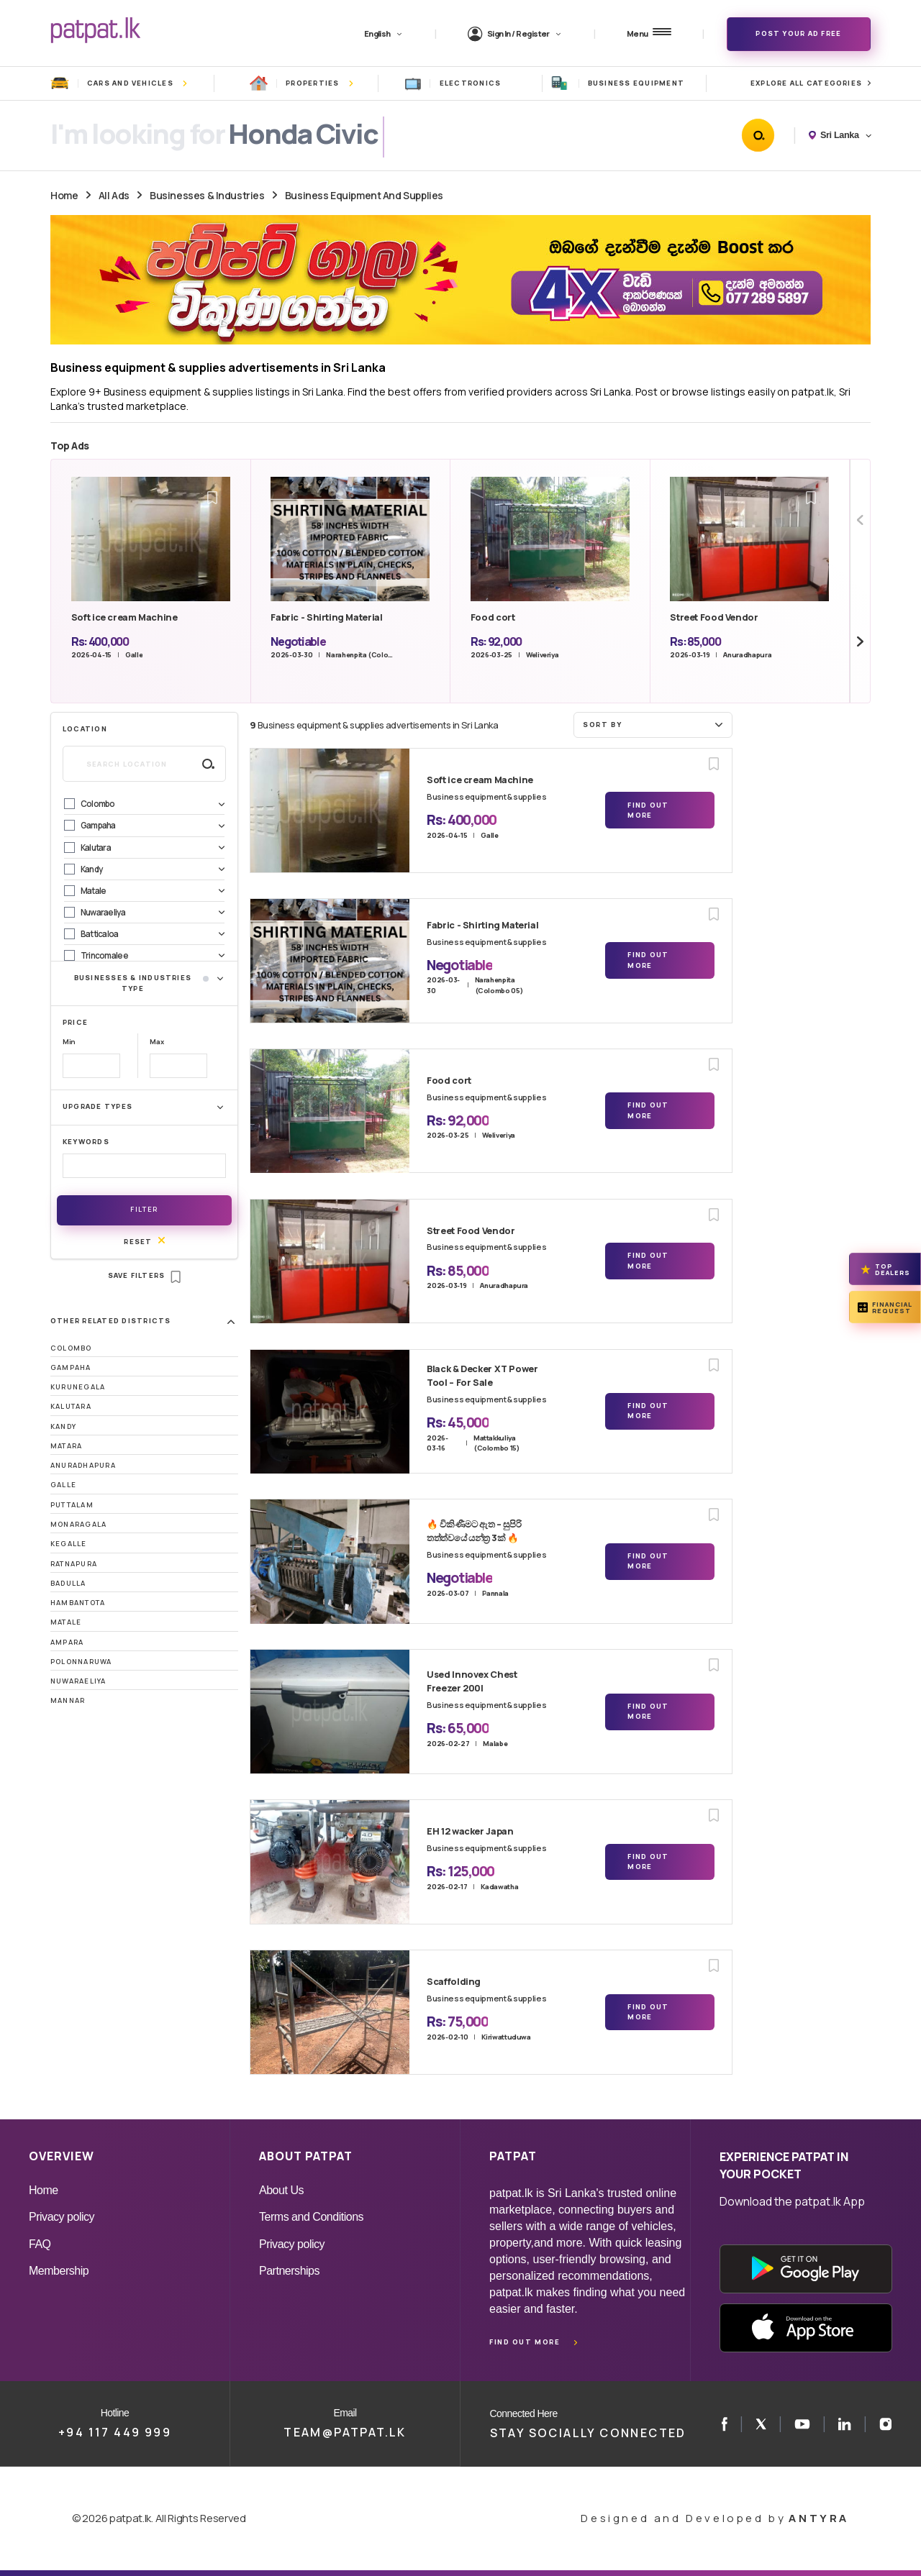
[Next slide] (860, 642)
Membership (59, 2271)
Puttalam (72, 1504)
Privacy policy (61, 2217)
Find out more (524, 2342)
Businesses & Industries (207, 195)
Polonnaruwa (81, 1661)
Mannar (67, 1700)
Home (64, 195)
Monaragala (78, 1524)
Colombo (71, 1348)
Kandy (63, 1426)
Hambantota (77, 1602)
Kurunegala (77, 1387)
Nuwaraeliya (78, 1681)
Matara (66, 1446)
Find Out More (647, 810)
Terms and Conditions (311, 2217)
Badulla (68, 1583)
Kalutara (70, 1406)
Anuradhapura (83, 1465)
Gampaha (70, 1367)
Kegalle (68, 1543)
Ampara (66, 1642)
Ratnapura (73, 1563)
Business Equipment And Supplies (364, 195)
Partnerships (289, 2271)
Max (156, 1041)
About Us (281, 2190)
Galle (63, 1484)
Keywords (86, 1141)
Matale (65, 1622)
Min (69, 1041)
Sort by (654, 724)
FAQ (40, 2244)
